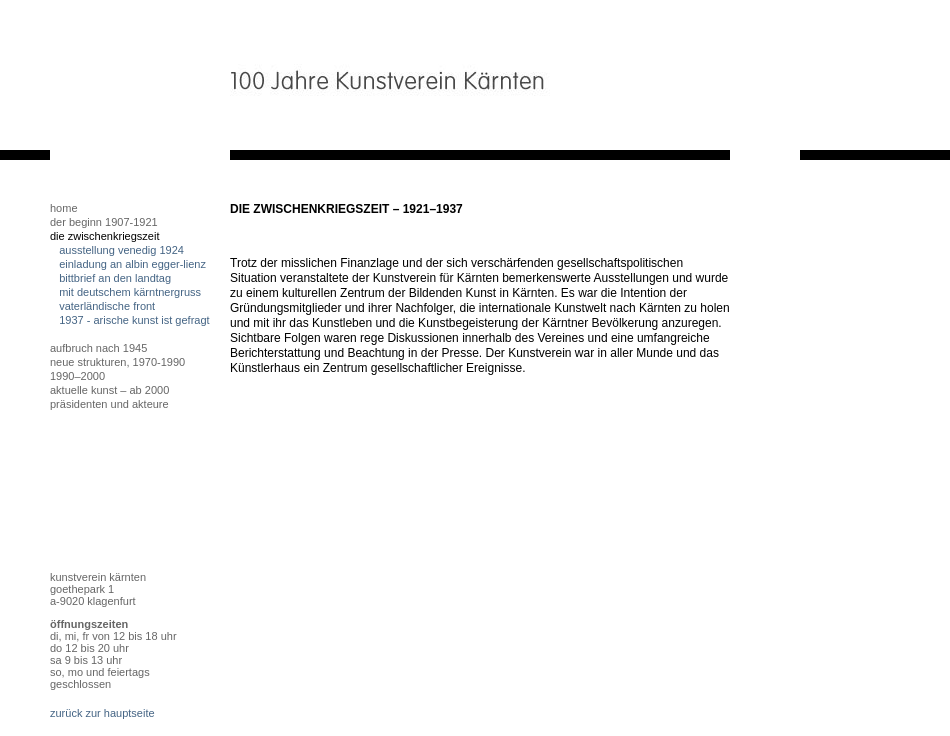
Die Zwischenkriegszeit (104, 236)
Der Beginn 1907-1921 (104, 222)
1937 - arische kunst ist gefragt (134, 320)
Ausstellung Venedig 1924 (121, 250)
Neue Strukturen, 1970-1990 (117, 362)
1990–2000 (77, 376)
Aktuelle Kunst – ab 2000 (109, 390)
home (64, 208)
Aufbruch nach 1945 (98, 348)
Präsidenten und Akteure (109, 404)
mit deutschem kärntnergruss (130, 292)
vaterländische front (107, 306)
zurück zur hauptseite (102, 713)
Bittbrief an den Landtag (118, 278)
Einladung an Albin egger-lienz (132, 264)
